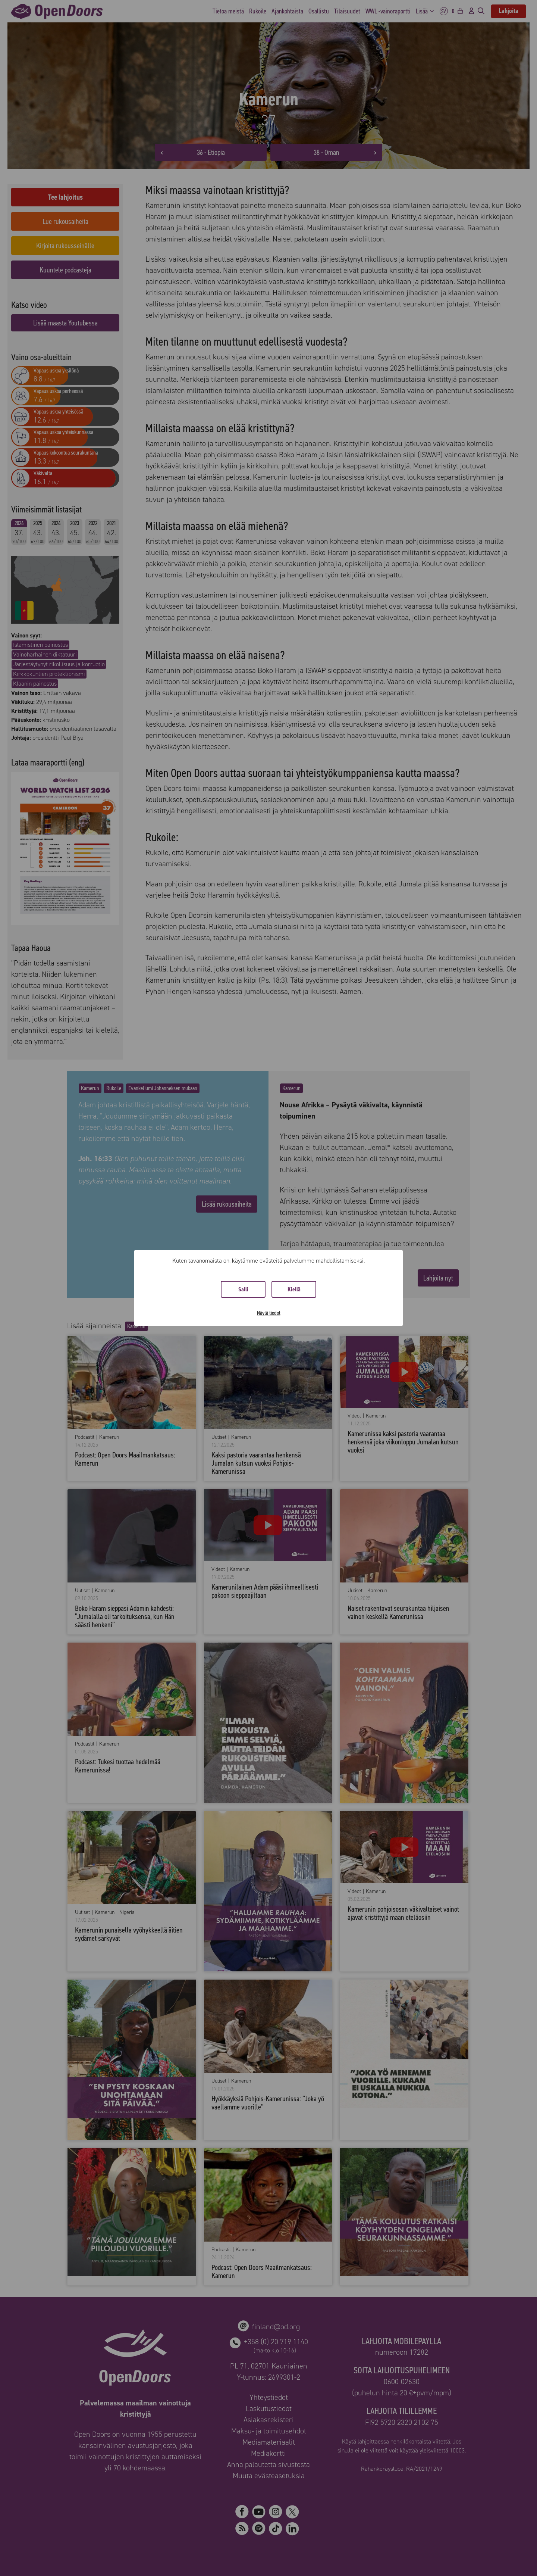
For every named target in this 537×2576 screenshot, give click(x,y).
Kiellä (294, 1289)
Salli (243, 1289)
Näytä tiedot (268, 1313)
